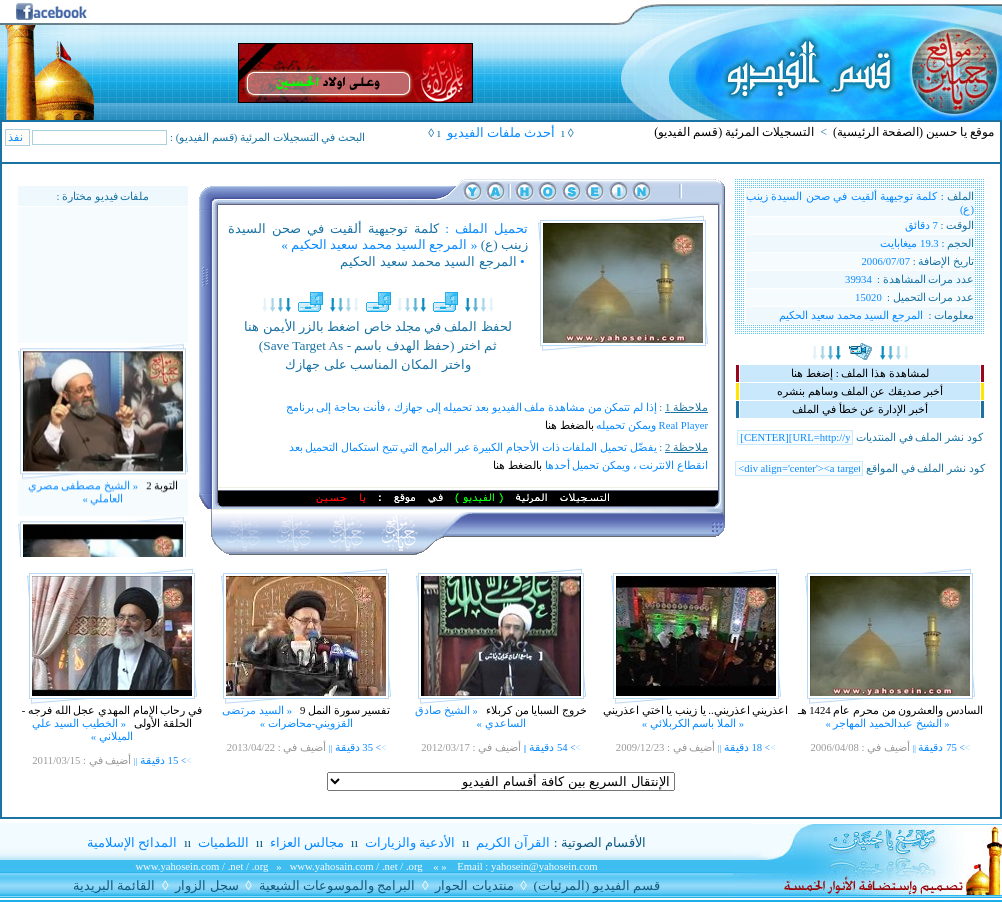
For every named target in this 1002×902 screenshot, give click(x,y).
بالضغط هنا (569, 425)
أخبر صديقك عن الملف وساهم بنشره (859, 391)
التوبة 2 (160, 492)
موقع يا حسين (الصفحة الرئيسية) (913, 132)
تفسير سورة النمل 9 (343, 710)
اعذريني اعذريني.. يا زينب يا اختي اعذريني (695, 710)
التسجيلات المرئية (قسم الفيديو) (734, 132)
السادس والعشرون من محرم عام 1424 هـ (890, 710)
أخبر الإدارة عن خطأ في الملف (859, 409)
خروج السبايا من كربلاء (535, 710)
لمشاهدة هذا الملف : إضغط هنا (859, 373)
